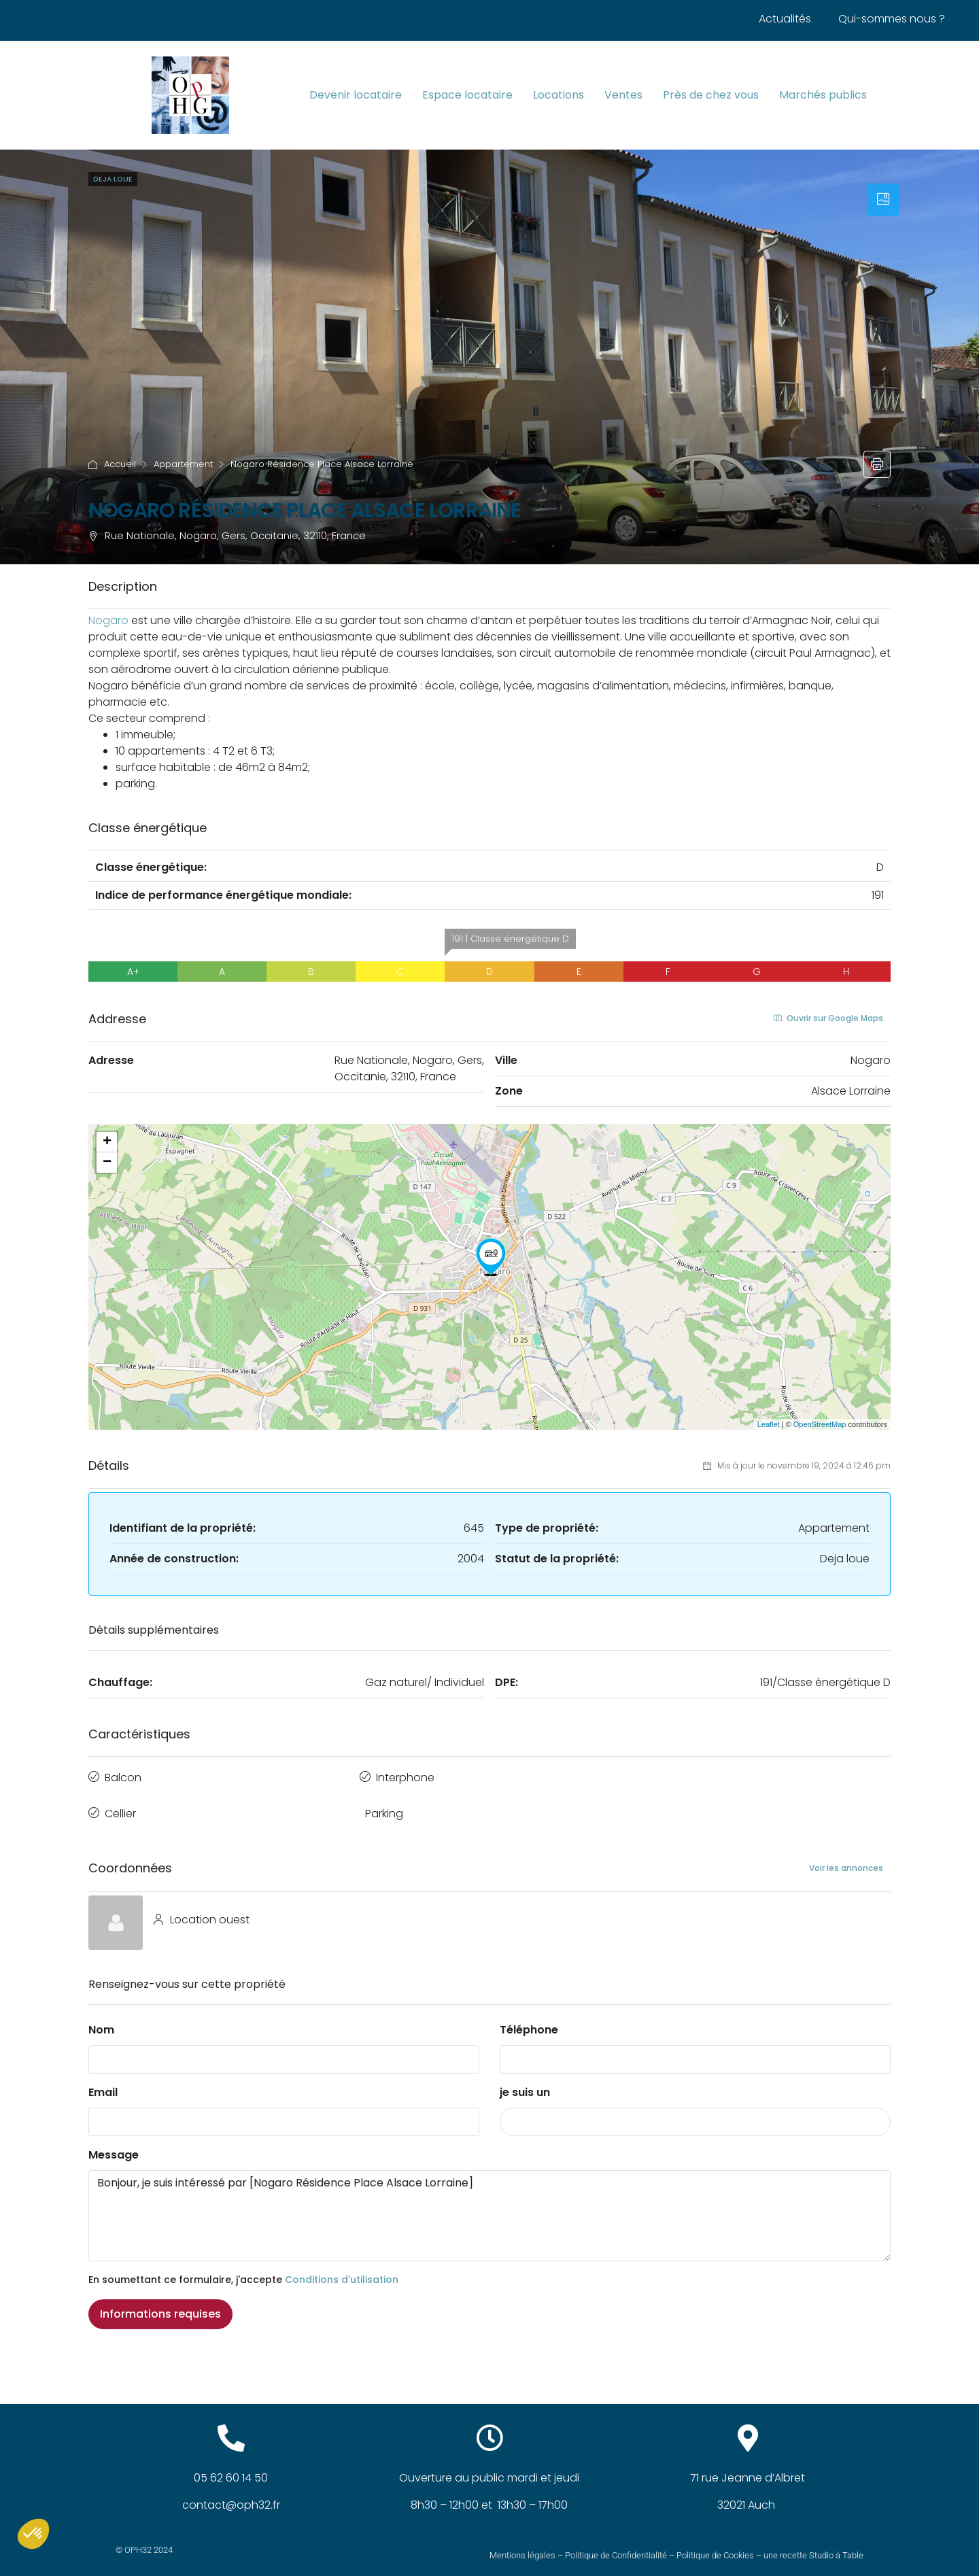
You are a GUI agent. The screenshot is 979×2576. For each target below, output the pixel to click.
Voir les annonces (846, 1856)
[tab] (883, 200)
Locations (558, 95)
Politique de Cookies (715, 2544)
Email (103, 2081)
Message (113, 2144)
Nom (101, 2019)
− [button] (107, 1162)
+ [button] (107, 1142)
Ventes (623, 95)
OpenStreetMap (819, 1424)
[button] (33, 2534)
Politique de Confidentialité (616, 2544)
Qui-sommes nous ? (891, 19)
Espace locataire (467, 95)
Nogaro (108, 620)
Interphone (405, 1775)
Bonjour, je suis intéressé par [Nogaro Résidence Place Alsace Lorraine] (489, 2204)
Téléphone (529, 2019)
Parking (384, 1805)
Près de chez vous (711, 95)
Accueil (120, 464)
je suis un (525, 2081)
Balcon (123, 1775)
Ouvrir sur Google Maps (828, 1018)
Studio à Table (836, 2544)
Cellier (120, 1805)
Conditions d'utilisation (341, 2269)
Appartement (183, 464)
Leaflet (768, 1424)
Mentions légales (522, 2544)
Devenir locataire (355, 95)
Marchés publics (823, 95)
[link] (108, 620)
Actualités (785, 19)
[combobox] (695, 2111)
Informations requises (160, 2303)
